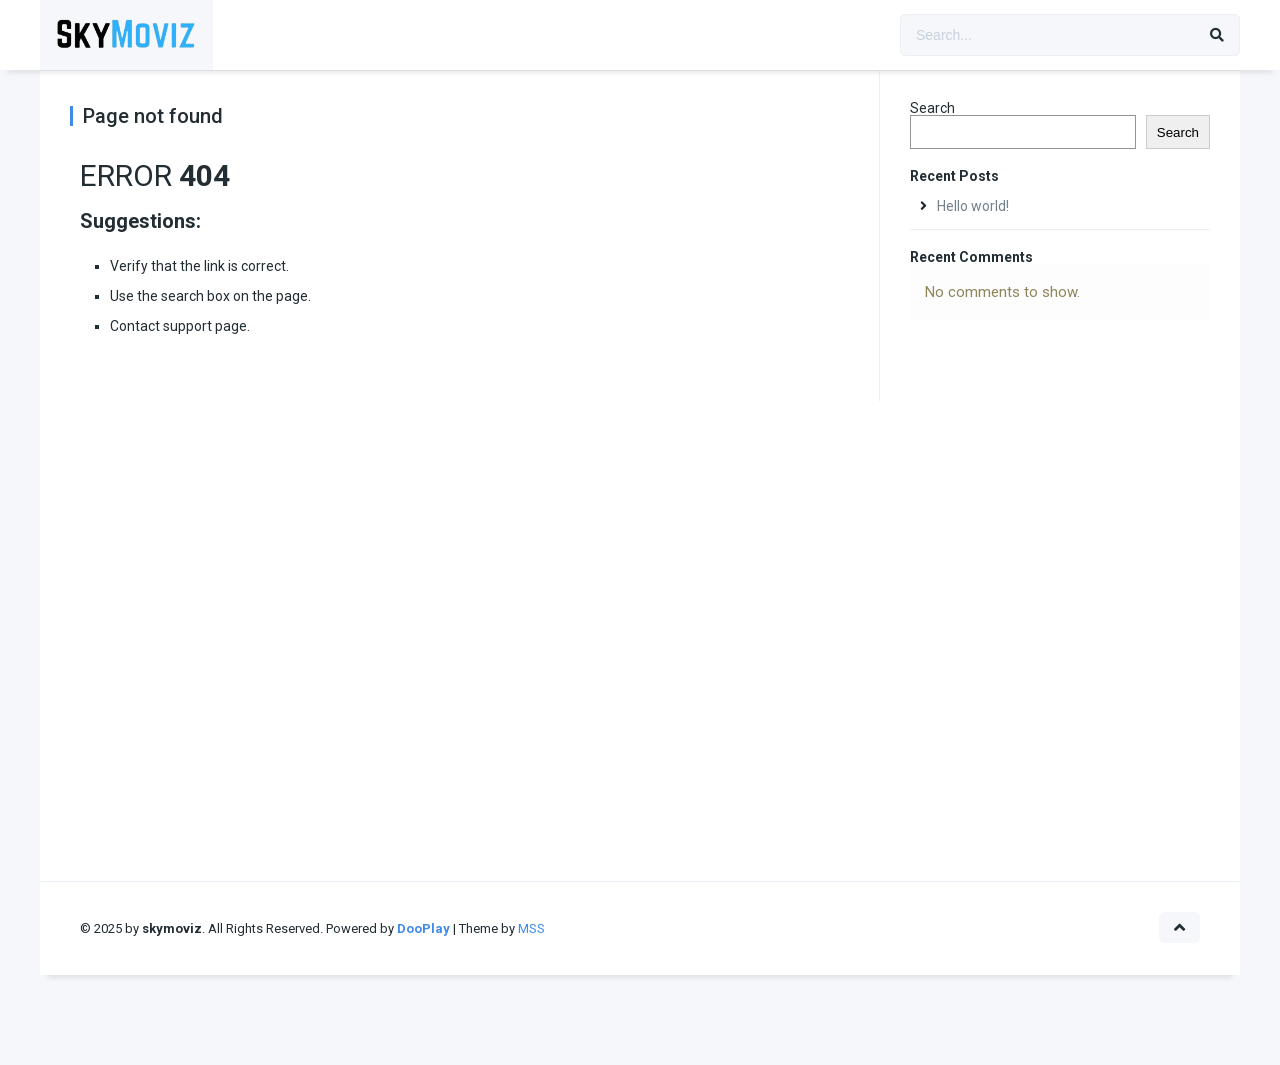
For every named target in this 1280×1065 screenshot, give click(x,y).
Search (932, 108)
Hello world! (973, 206)
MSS (531, 928)
